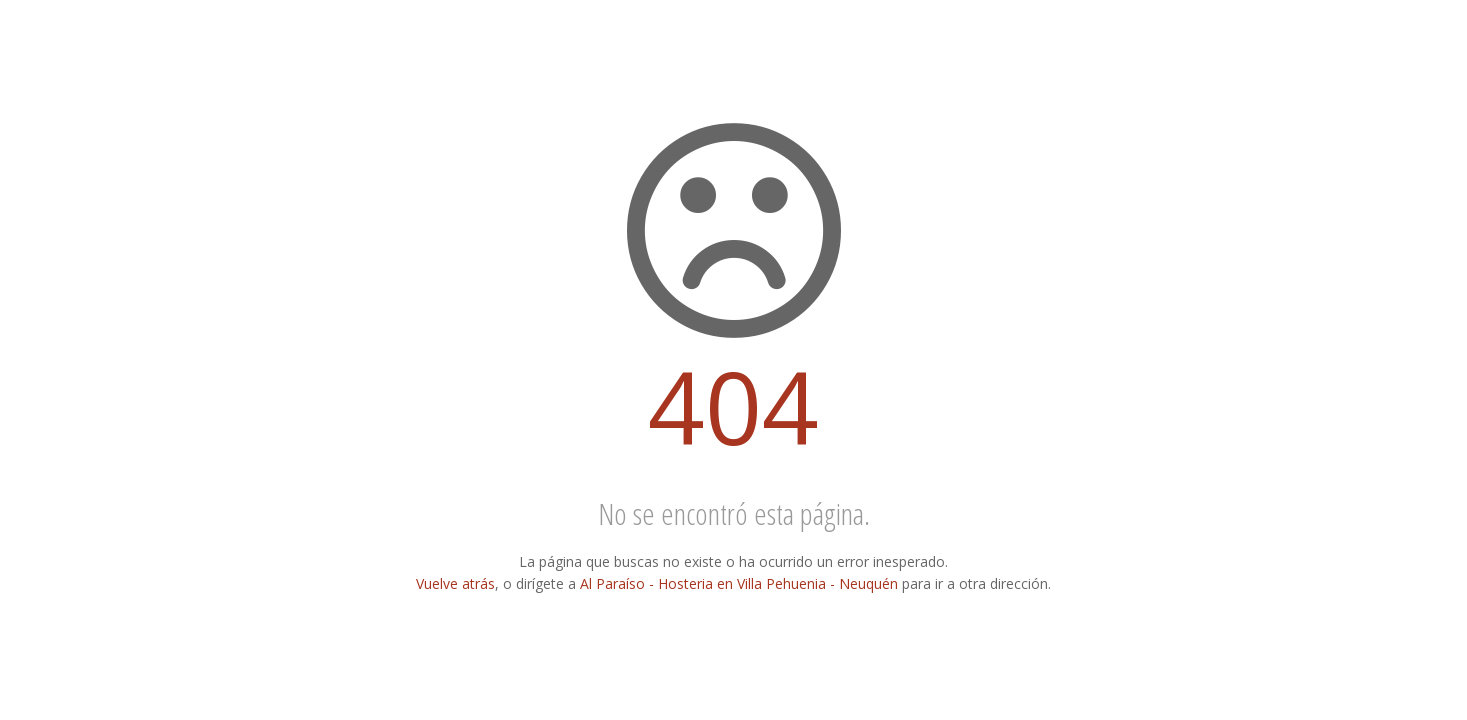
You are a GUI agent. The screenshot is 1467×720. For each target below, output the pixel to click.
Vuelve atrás (455, 583)
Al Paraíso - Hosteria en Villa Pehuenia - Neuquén (739, 583)
